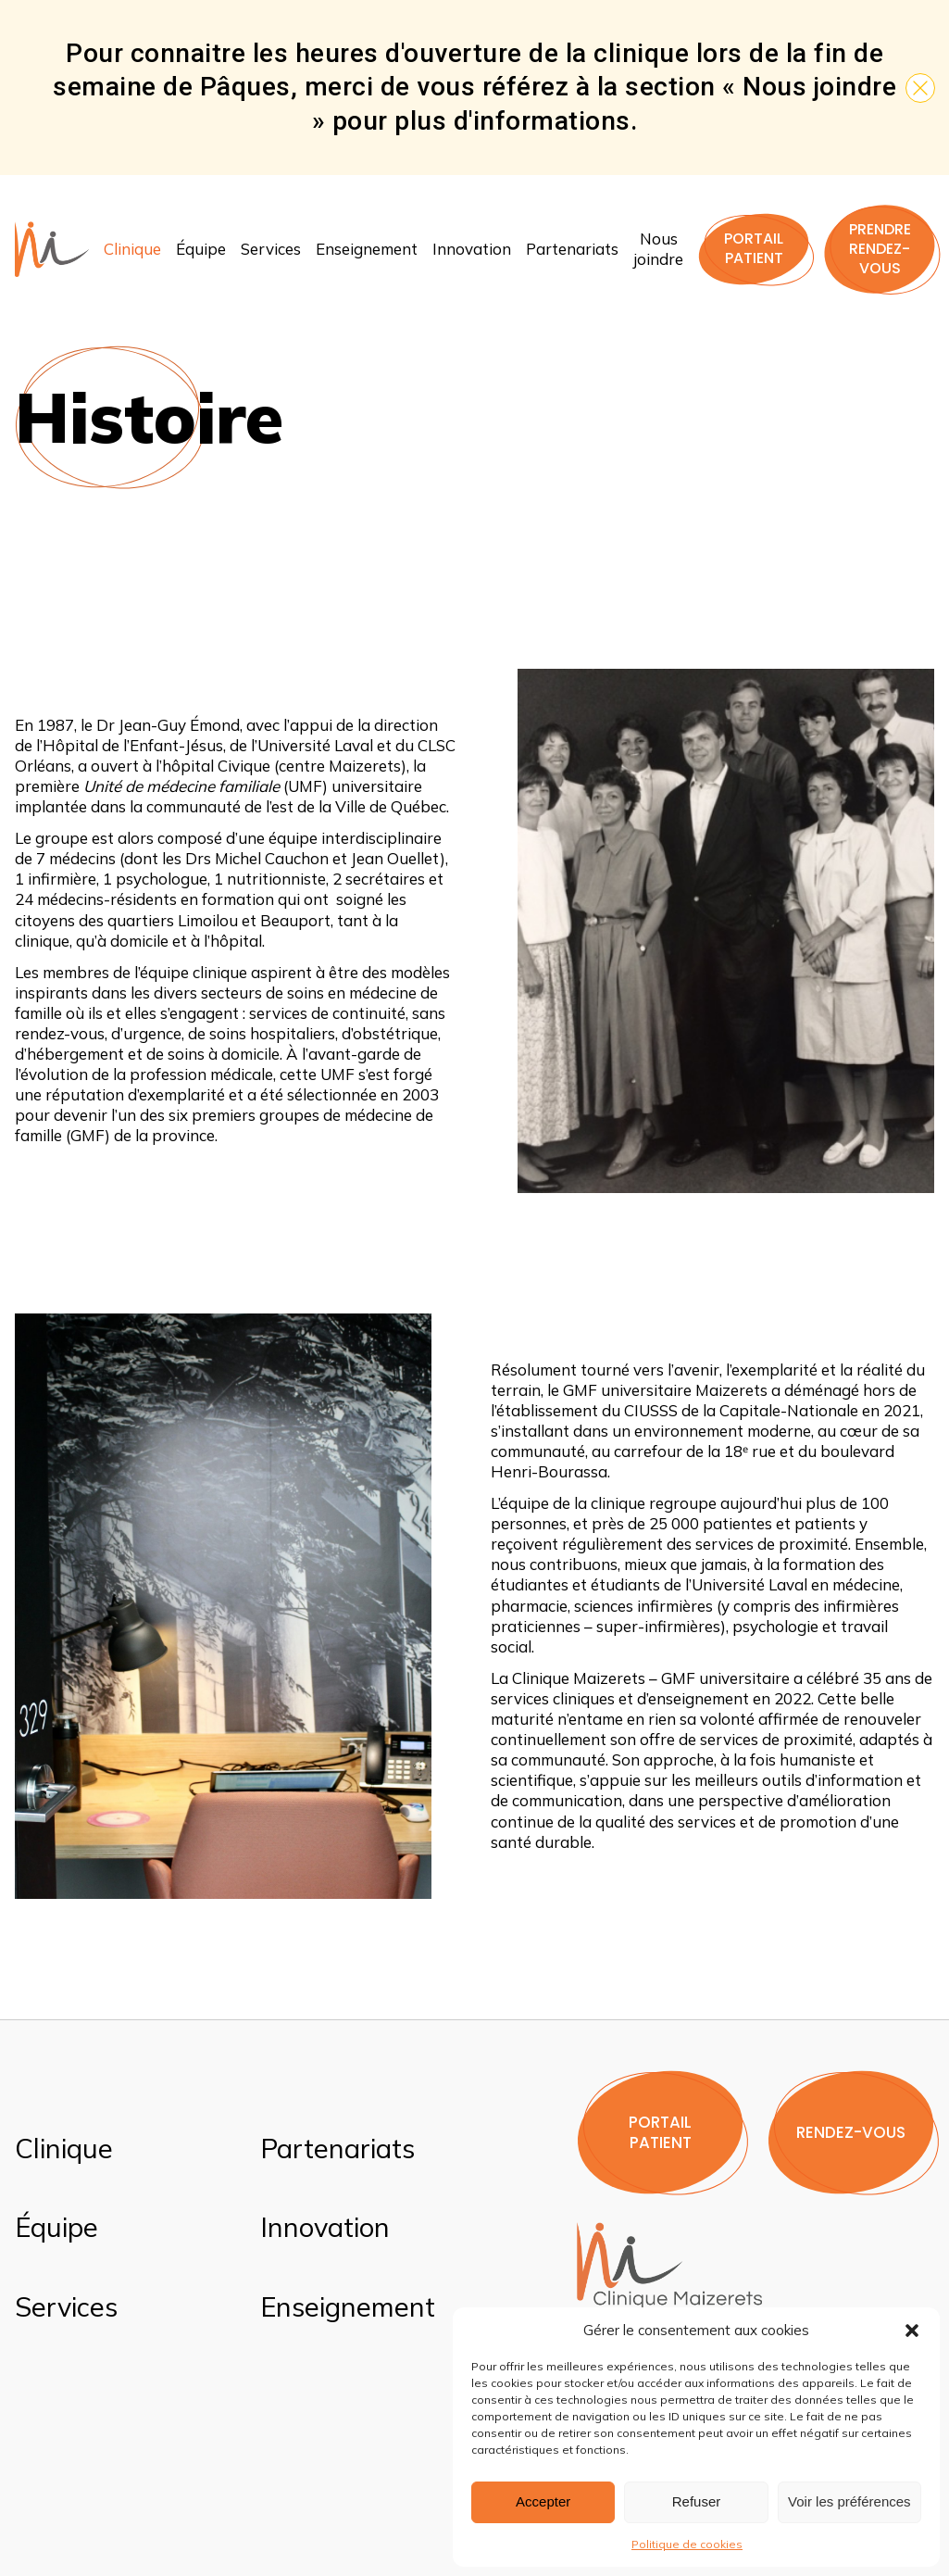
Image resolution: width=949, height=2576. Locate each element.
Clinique (132, 248)
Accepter (543, 2501)
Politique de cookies (687, 2544)
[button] (912, 2330)
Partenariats (572, 248)
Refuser (696, 2501)
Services (271, 248)
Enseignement (367, 248)
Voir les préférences (849, 2501)
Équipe (201, 248)
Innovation (471, 248)
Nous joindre (658, 249)
